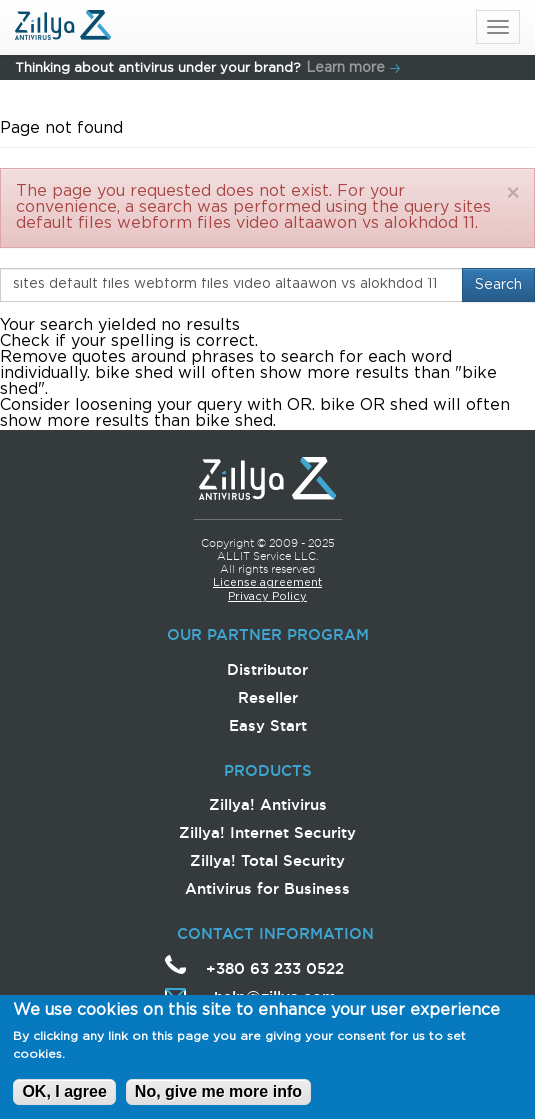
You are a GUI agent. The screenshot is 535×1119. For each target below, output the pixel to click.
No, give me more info (218, 1096)
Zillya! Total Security (267, 860)
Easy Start (268, 725)
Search (498, 285)
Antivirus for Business (267, 888)
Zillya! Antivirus (268, 804)
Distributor (267, 669)
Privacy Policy (267, 597)
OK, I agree (64, 1096)
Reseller (268, 697)
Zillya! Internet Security (267, 832)
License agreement (267, 583)
